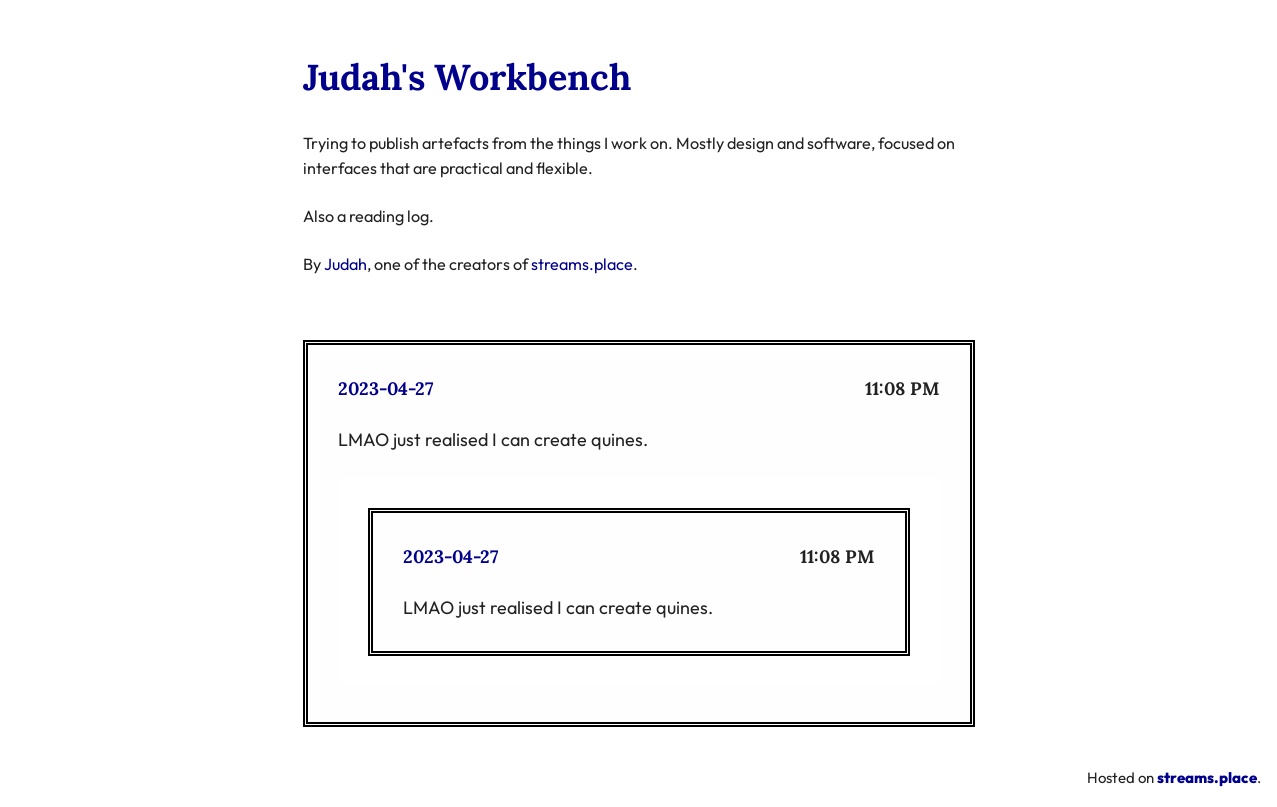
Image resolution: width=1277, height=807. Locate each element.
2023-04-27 (385, 388)
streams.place (582, 264)
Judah (345, 264)
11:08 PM (902, 388)
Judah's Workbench (467, 77)
